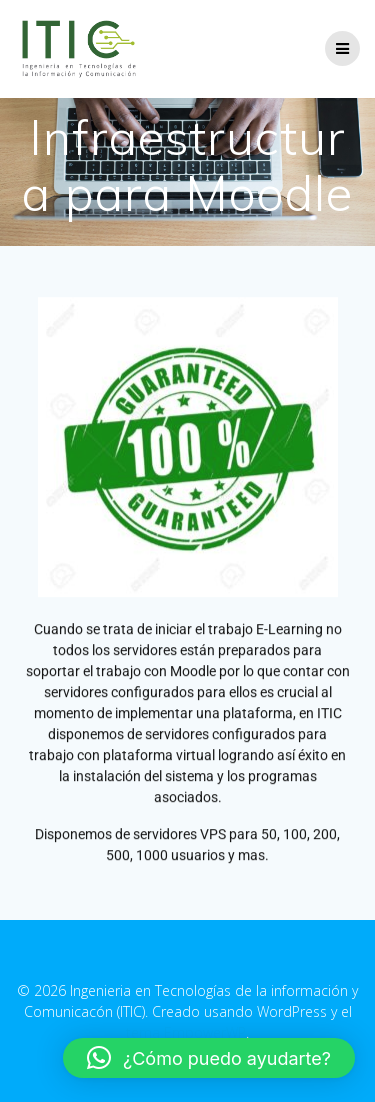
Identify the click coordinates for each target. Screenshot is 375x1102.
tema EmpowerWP (186, 1032)
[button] (209, 1058)
